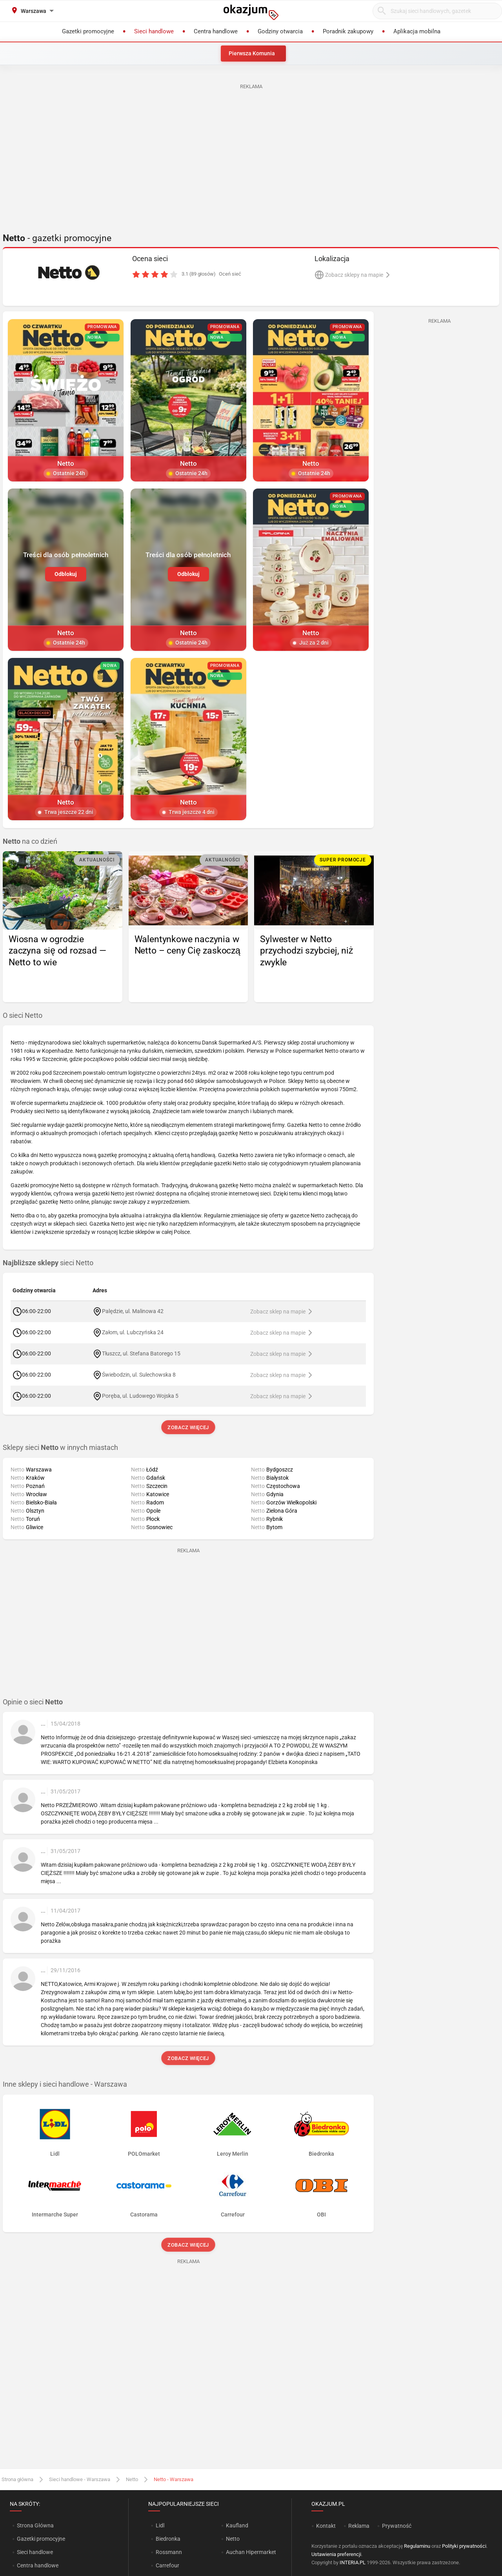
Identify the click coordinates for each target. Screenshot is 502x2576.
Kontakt (326, 2526)
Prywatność (396, 2526)
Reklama (358, 2526)
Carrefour (167, 2565)
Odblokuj (66, 573)
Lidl (160, 2525)
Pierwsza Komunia (252, 53)
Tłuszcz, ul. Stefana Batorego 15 (141, 1353)
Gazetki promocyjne (41, 2539)
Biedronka (168, 2539)
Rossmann (169, 2552)
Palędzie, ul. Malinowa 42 (133, 1311)
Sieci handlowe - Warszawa (79, 2479)
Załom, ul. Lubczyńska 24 (133, 1332)
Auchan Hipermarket (251, 2552)
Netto (132, 2479)
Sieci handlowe (35, 2552)
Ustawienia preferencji (336, 2554)
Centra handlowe (37, 2565)
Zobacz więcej (188, 1427)
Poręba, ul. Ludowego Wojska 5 (140, 1396)
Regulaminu (417, 2546)
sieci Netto (48, 1263)
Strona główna (17, 2479)
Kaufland (237, 2525)
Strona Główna (35, 2525)
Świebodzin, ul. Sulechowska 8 (139, 1375)
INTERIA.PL (353, 2562)
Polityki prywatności (464, 2546)
